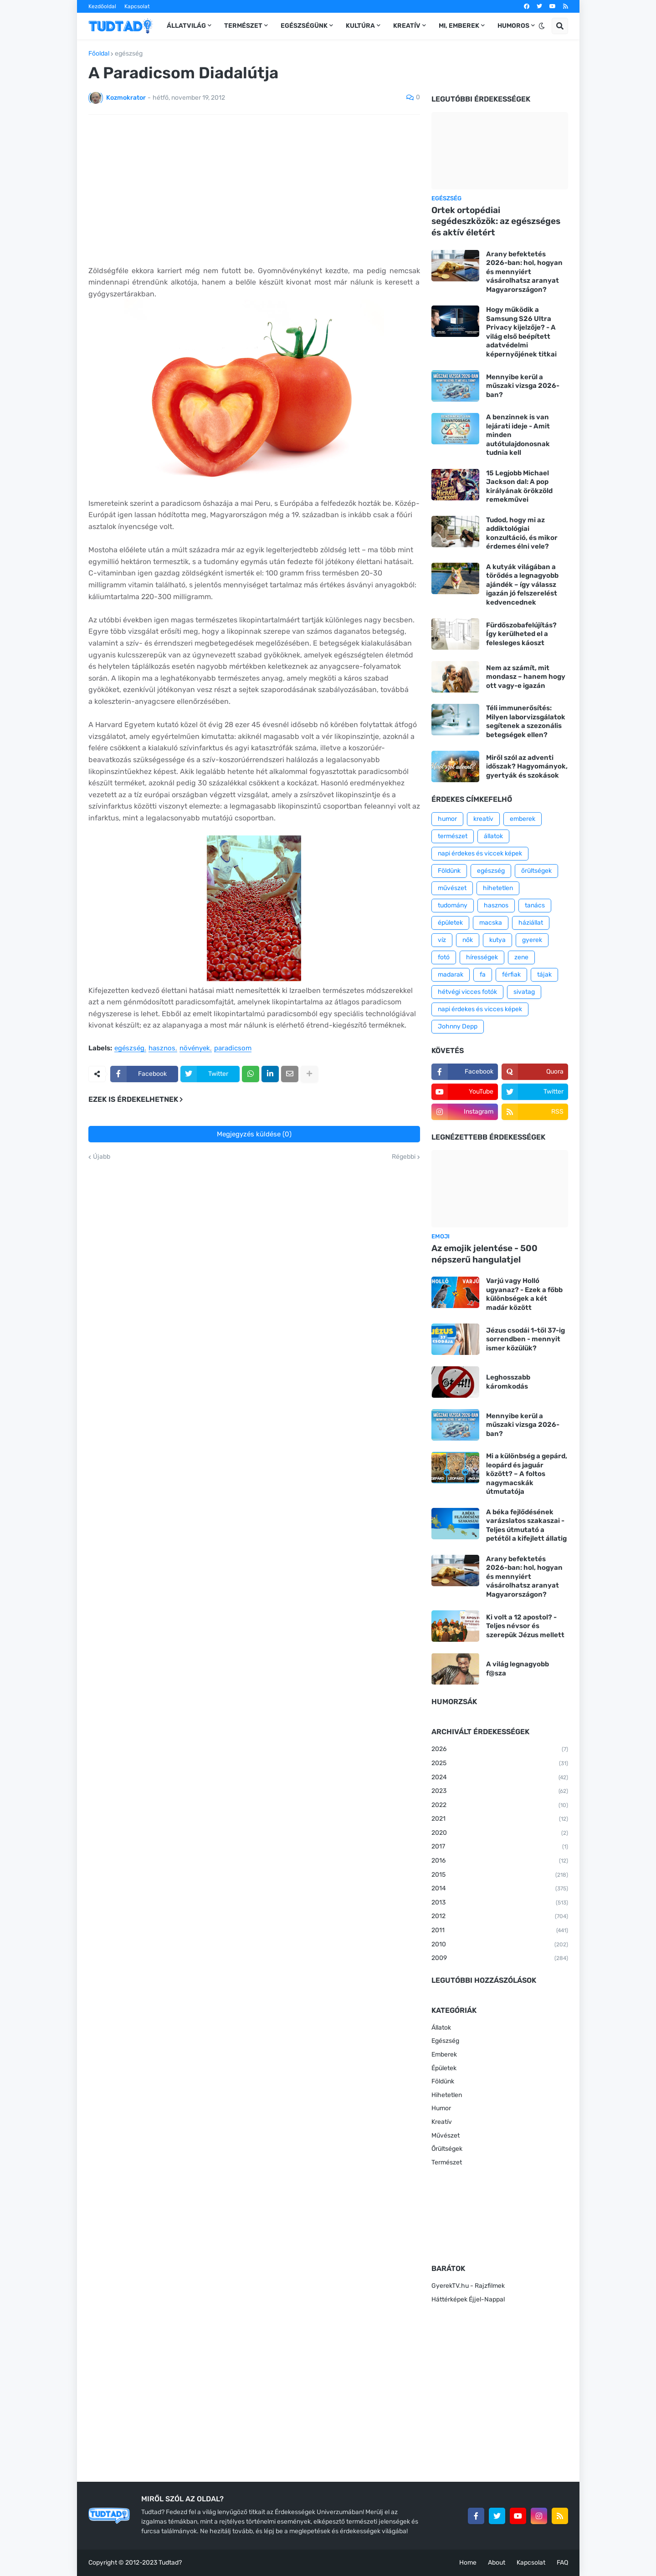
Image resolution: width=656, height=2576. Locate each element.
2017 (499, 1847)
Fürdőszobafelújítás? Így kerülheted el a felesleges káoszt (521, 634)
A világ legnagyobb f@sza (517, 1668)
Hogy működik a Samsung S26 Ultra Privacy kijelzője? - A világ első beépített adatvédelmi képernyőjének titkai (521, 331)
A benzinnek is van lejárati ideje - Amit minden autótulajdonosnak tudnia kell (518, 435)
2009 (499, 1958)
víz (442, 940)
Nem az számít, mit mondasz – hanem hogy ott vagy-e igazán (525, 677)
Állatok (441, 2027)
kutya (497, 940)
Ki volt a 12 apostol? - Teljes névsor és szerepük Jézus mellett (525, 1626)
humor (447, 819)
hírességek (482, 957)
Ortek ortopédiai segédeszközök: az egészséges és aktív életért (495, 221)
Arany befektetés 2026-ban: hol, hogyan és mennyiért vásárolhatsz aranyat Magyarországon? (524, 272)
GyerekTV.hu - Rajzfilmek (468, 2286)
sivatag (524, 992)
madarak (450, 974)
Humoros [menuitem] (513, 26)
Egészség (445, 2041)
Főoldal (98, 54)
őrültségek (536, 871)
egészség (129, 54)
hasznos (162, 1048)
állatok (493, 836)
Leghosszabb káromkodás (508, 1381)
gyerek (532, 940)
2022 (499, 1805)
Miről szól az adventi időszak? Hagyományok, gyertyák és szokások (527, 766)
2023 (499, 1791)
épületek (450, 923)
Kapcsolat (137, 6)
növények (194, 1048)
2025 (499, 1763)
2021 (499, 1819)
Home (468, 2562)
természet (452, 836)
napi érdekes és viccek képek (480, 853)
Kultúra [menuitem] (360, 26)
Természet (446, 2162)
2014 (499, 1889)
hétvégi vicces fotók (467, 992)
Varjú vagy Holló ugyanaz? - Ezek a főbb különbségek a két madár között (524, 1294)
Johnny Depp (457, 1026)
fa (483, 974)
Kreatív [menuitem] (406, 26)
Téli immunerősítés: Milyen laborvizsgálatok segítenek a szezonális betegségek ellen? (525, 721)
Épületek (443, 2068)
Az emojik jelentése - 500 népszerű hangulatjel (484, 1254)
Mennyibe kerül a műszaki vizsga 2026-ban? (522, 386)
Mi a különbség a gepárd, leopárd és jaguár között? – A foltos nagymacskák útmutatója (526, 1474)
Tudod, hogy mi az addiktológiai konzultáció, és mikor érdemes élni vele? (522, 533)
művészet (452, 888)
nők (467, 940)
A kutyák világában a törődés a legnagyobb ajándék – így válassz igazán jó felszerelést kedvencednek (522, 584)
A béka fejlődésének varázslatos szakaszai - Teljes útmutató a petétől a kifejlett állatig (526, 1525)
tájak (544, 974)
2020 (499, 1833)
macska (490, 923)
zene (521, 957)
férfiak (511, 974)
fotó (444, 957)
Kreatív (441, 2122)
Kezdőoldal (102, 6)
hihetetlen (498, 888)
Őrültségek (446, 2149)
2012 (499, 1916)
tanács (535, 905)
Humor (441, 2108)
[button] (542, 26)
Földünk (449, 871)
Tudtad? (170, 2562)
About (496, 2562)
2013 (499, 1903)
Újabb (101, 1157)
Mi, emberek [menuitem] (459, 26)
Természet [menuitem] (243, 26)
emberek (522, 819)
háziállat (530, 923)
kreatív (483, 819)
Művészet (445, 2135)
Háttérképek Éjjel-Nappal (468, 2299)
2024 (499, 1777)
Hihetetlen (446, 2095)
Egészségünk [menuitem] (304, 26)
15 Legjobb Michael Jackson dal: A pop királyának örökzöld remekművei (519, 486)
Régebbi (403, 1157)
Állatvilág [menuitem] (186, 26)
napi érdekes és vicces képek (480, 1009)
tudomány (452, 905)
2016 (499, 1861)
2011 (499, 1930)
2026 (499, 1749)
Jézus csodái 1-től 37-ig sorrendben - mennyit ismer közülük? (525, 1339)
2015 (499, 1875)
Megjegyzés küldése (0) (254, 1134)
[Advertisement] (254, 190)
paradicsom (232, 1048)
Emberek (444, 2054)
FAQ (562, 2562)
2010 (499, 1945)
